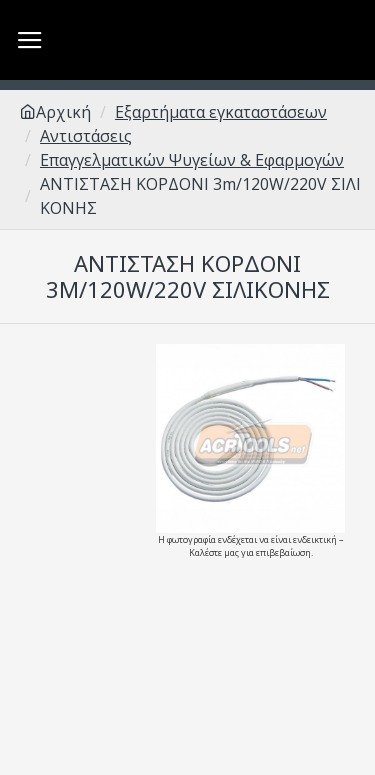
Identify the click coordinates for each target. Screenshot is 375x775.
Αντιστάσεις (86, 136)
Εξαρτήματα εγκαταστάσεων (221, 112)
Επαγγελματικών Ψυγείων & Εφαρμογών (192, 160)
